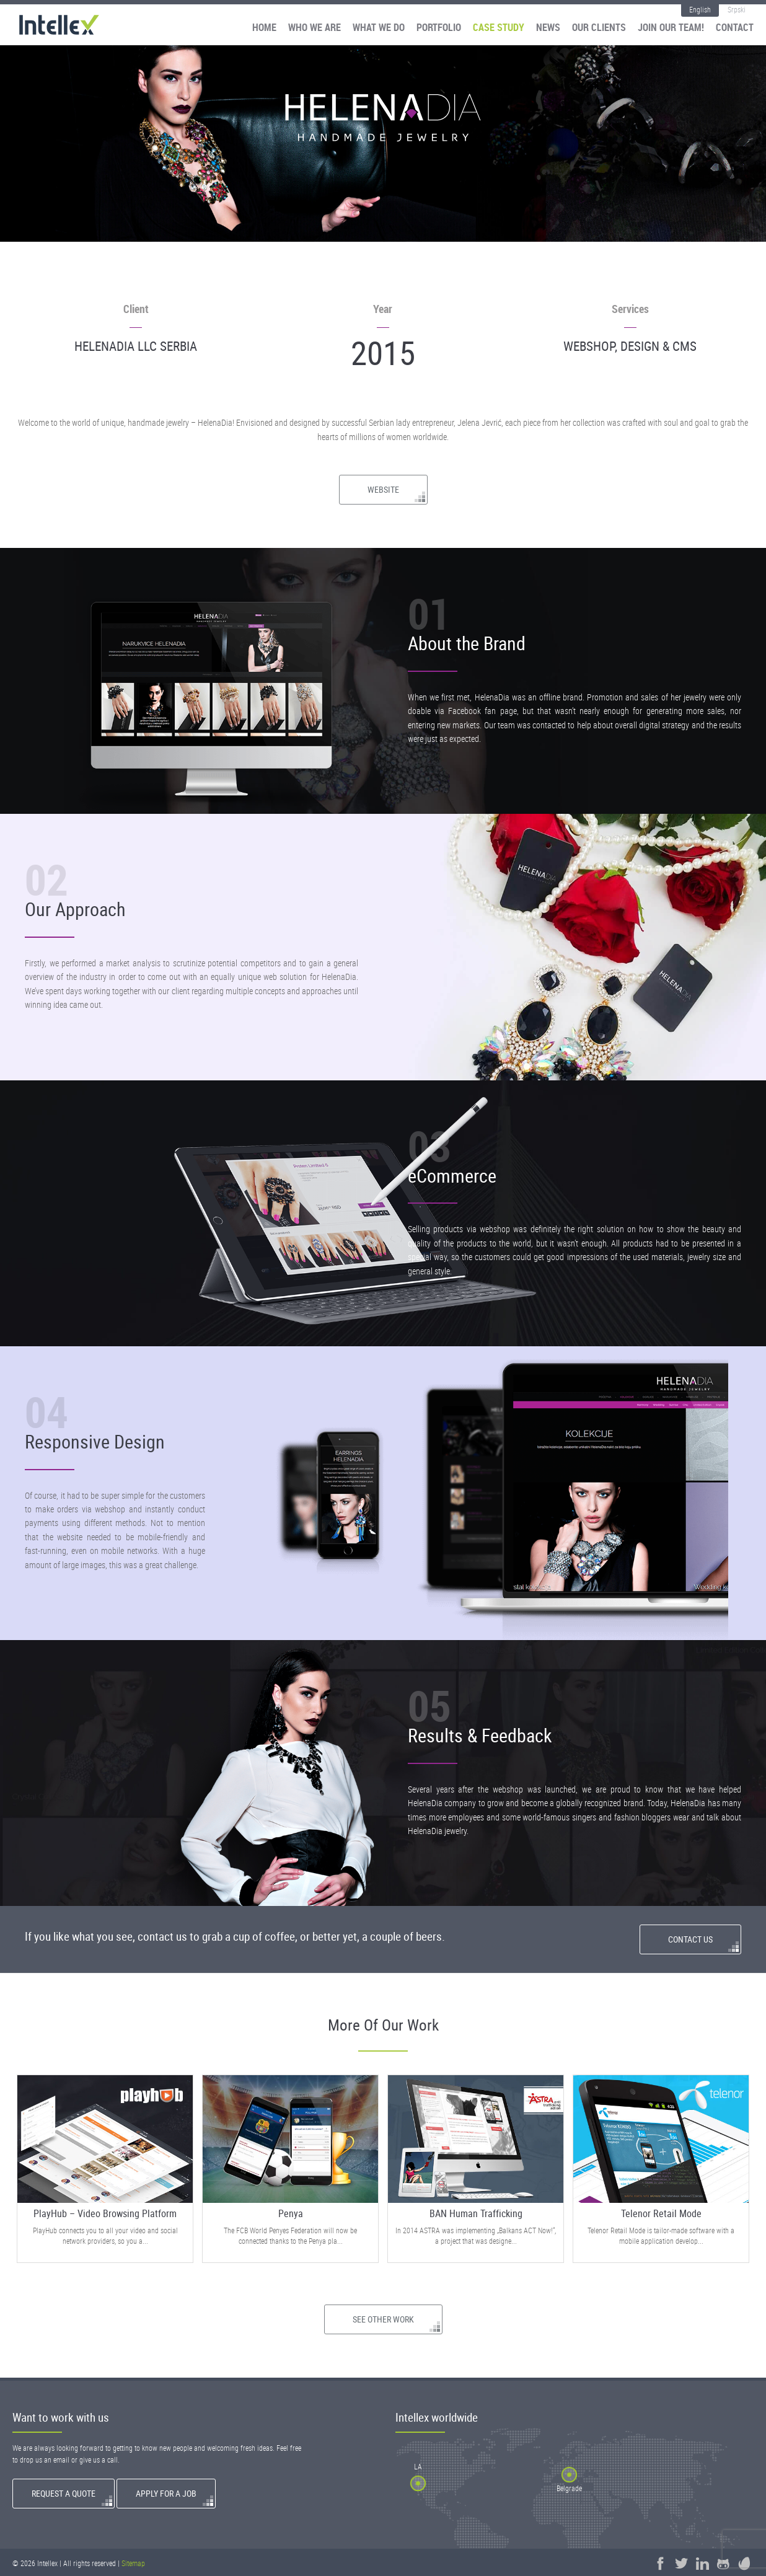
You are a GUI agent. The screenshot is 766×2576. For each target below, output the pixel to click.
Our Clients (599, 28)
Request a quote (63, 2493)
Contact (735, 28)
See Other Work (383, 2319)
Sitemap (133, 2563)
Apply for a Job (166, 2493)
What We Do (379, 28)
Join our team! (671, 28)
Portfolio (438, 28)
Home (264, 28)
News (548, 28)
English (700, 9)
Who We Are (314, 28)
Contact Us (690, 1939)
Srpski (737, 9)
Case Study (498, 28)
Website (383, 489)
